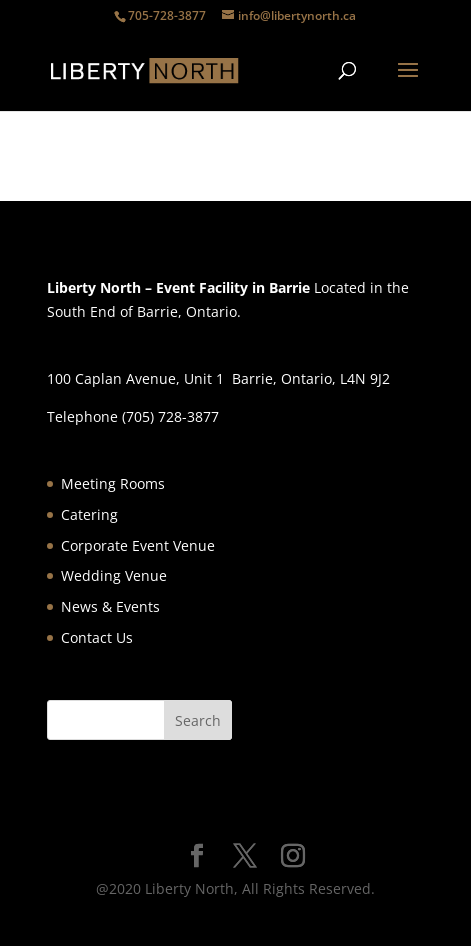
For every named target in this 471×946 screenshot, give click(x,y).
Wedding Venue (114, 575)
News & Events (110, 606)
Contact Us (97, 637)
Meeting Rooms (113, 483)
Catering (89, 514)
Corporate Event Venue (138, 545)
